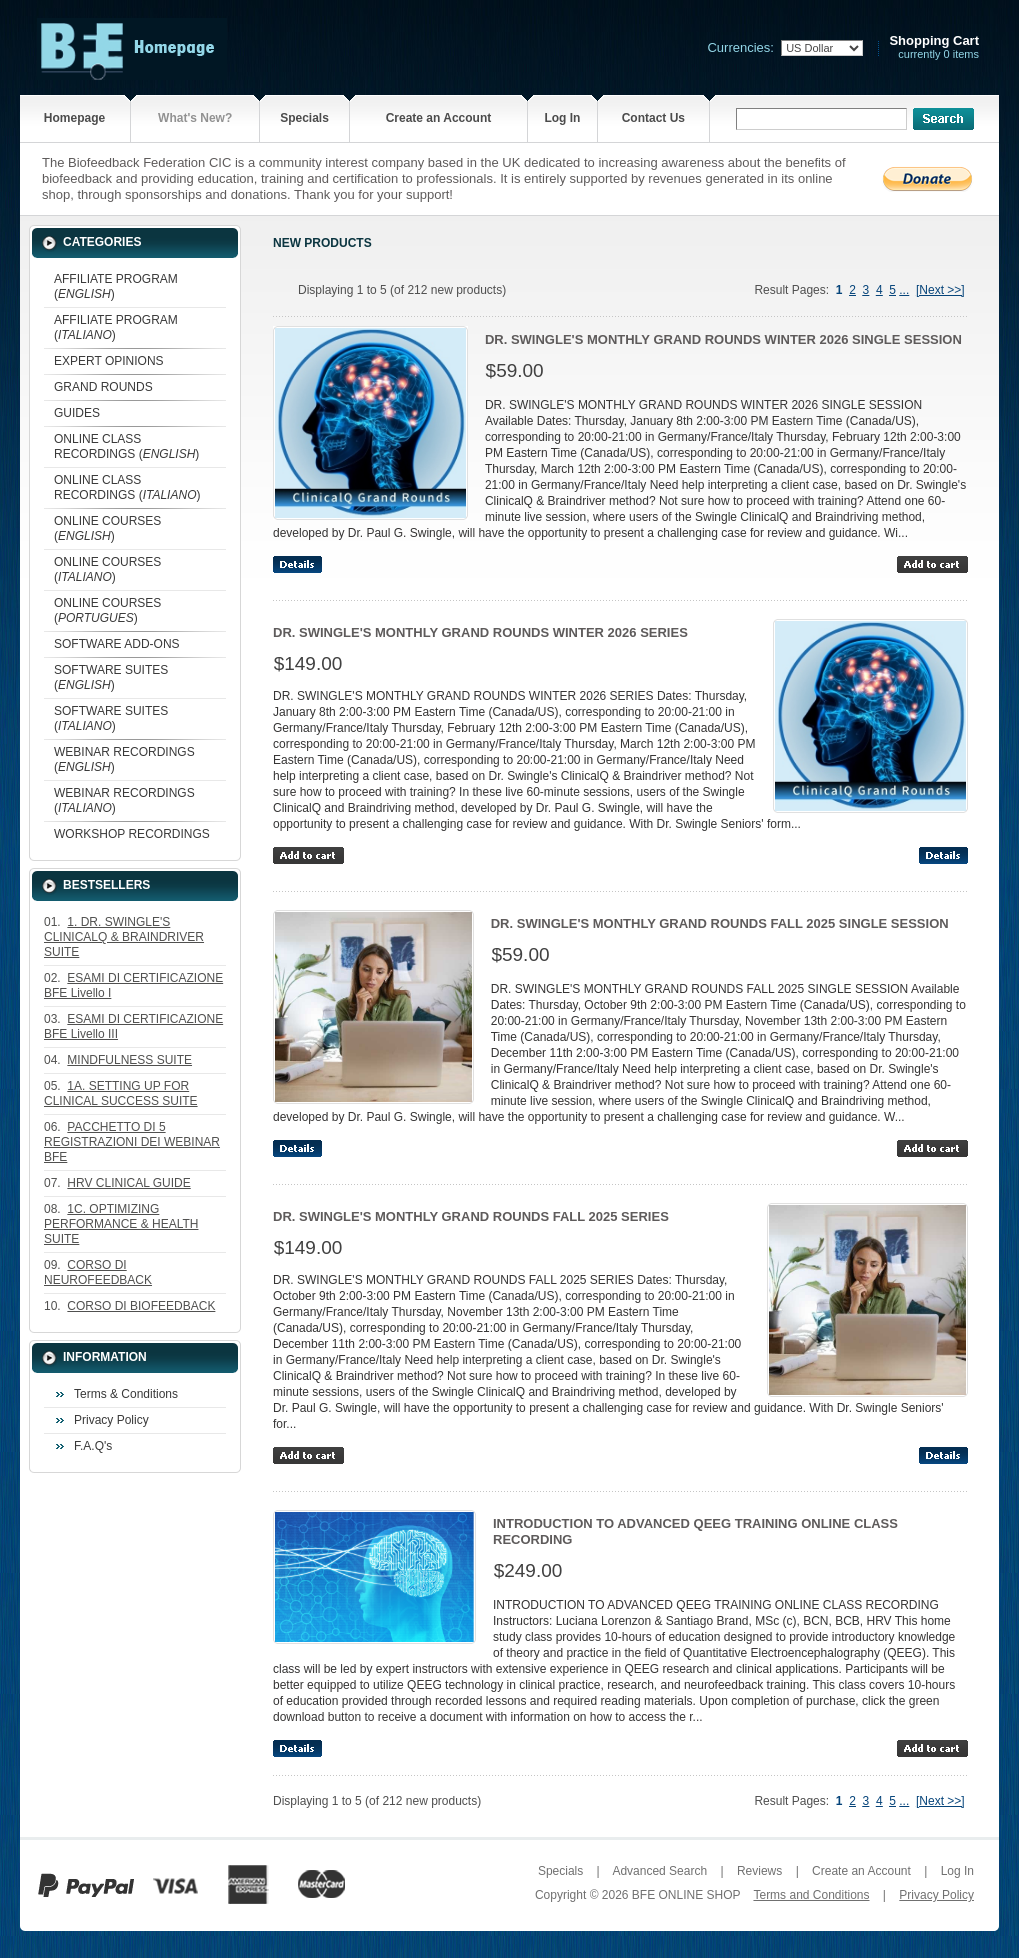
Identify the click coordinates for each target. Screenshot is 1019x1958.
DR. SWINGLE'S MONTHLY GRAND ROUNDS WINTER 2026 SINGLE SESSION (723, 339)
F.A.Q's (93, 1446)
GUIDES (77, 413)
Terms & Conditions (126, 1394)
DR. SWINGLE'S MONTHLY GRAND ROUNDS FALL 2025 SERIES (471, 1216)
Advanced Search (659, 1871)
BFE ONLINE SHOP (686, 1895)
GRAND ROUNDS (103, 387)
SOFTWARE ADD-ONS (117, 644)
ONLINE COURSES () (107, 528)
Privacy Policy (111, 1420)
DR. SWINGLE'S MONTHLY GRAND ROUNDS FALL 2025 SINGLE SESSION (720, 923)
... (904, 290)
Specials (304, 118)
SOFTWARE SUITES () (111, 677)
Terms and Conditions (811, 1895)
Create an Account (439, 118)
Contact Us (653, 118)
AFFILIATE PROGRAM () (116, 286)
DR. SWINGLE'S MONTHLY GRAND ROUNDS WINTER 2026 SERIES (480, 632)
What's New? (195, 118)
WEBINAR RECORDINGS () (124, 759)
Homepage (74, 118)
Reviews (759, 1871)
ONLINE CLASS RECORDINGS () (126, 446)
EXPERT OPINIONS (109, 361)
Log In (562, 118)
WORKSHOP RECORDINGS (132, 834)
